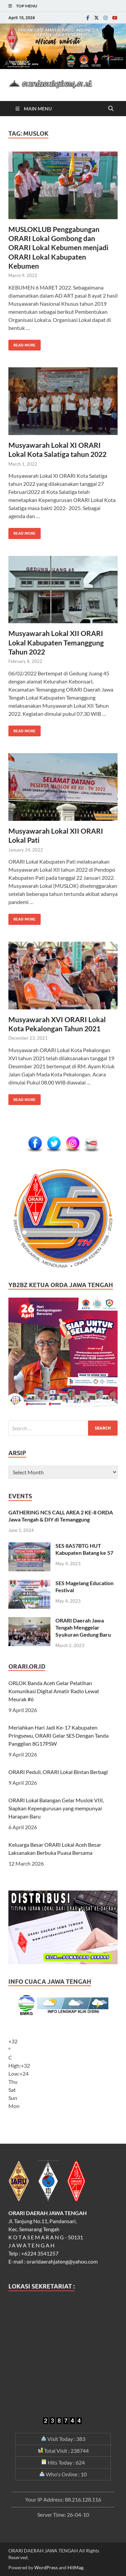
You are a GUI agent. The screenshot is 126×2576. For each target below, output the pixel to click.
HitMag (75, 2567)
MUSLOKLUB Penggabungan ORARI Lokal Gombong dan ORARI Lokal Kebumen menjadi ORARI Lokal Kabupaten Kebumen (58, 247)
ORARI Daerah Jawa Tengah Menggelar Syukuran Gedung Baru (83, 1627)
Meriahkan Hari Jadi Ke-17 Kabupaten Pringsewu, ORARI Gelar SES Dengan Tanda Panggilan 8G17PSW (58, 1735)
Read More (22, 343)
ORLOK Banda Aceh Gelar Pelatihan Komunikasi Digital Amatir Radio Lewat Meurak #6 (53, 1691)
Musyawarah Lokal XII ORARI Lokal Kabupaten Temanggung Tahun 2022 (56, 642)
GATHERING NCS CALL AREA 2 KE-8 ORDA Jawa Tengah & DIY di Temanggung (60, 1516)
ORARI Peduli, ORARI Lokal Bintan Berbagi (58, 1772)
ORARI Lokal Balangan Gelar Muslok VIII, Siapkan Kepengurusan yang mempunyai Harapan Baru (56, 1808)
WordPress (46, 2567)
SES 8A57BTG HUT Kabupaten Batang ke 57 (84, 1549)
